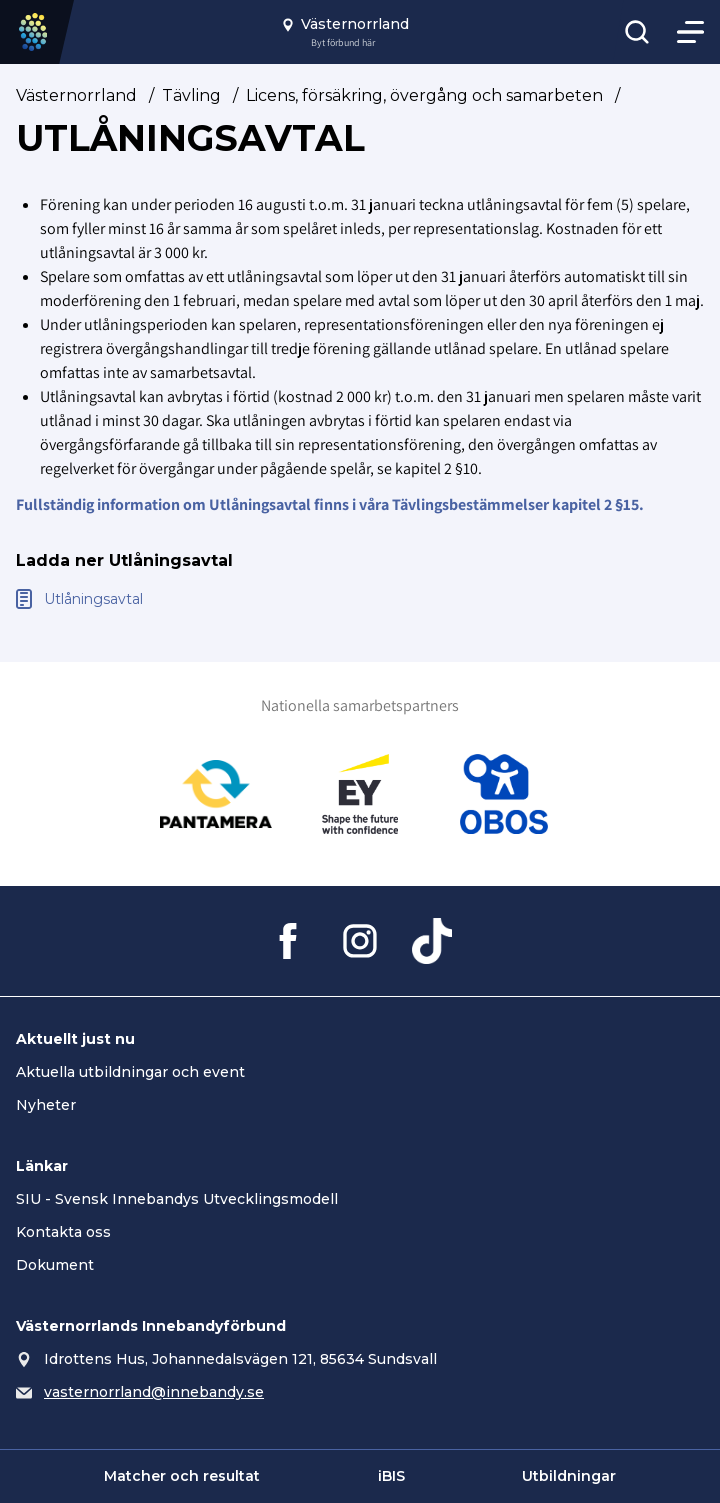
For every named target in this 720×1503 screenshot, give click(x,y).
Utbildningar (569, 1476)
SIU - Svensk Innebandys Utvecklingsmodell (177, 1199)
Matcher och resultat (182, 1476)
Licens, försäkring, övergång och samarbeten (424, 95)
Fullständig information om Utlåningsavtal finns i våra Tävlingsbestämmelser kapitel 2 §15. (330, 504)
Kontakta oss (63, 1232)
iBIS (391, 1476)
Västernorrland (76, 95)
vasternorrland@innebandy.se (154, 1392)
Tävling (191, 95)
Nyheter (46, 1105)
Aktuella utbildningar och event (130, 1072)
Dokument (55, 1265)
